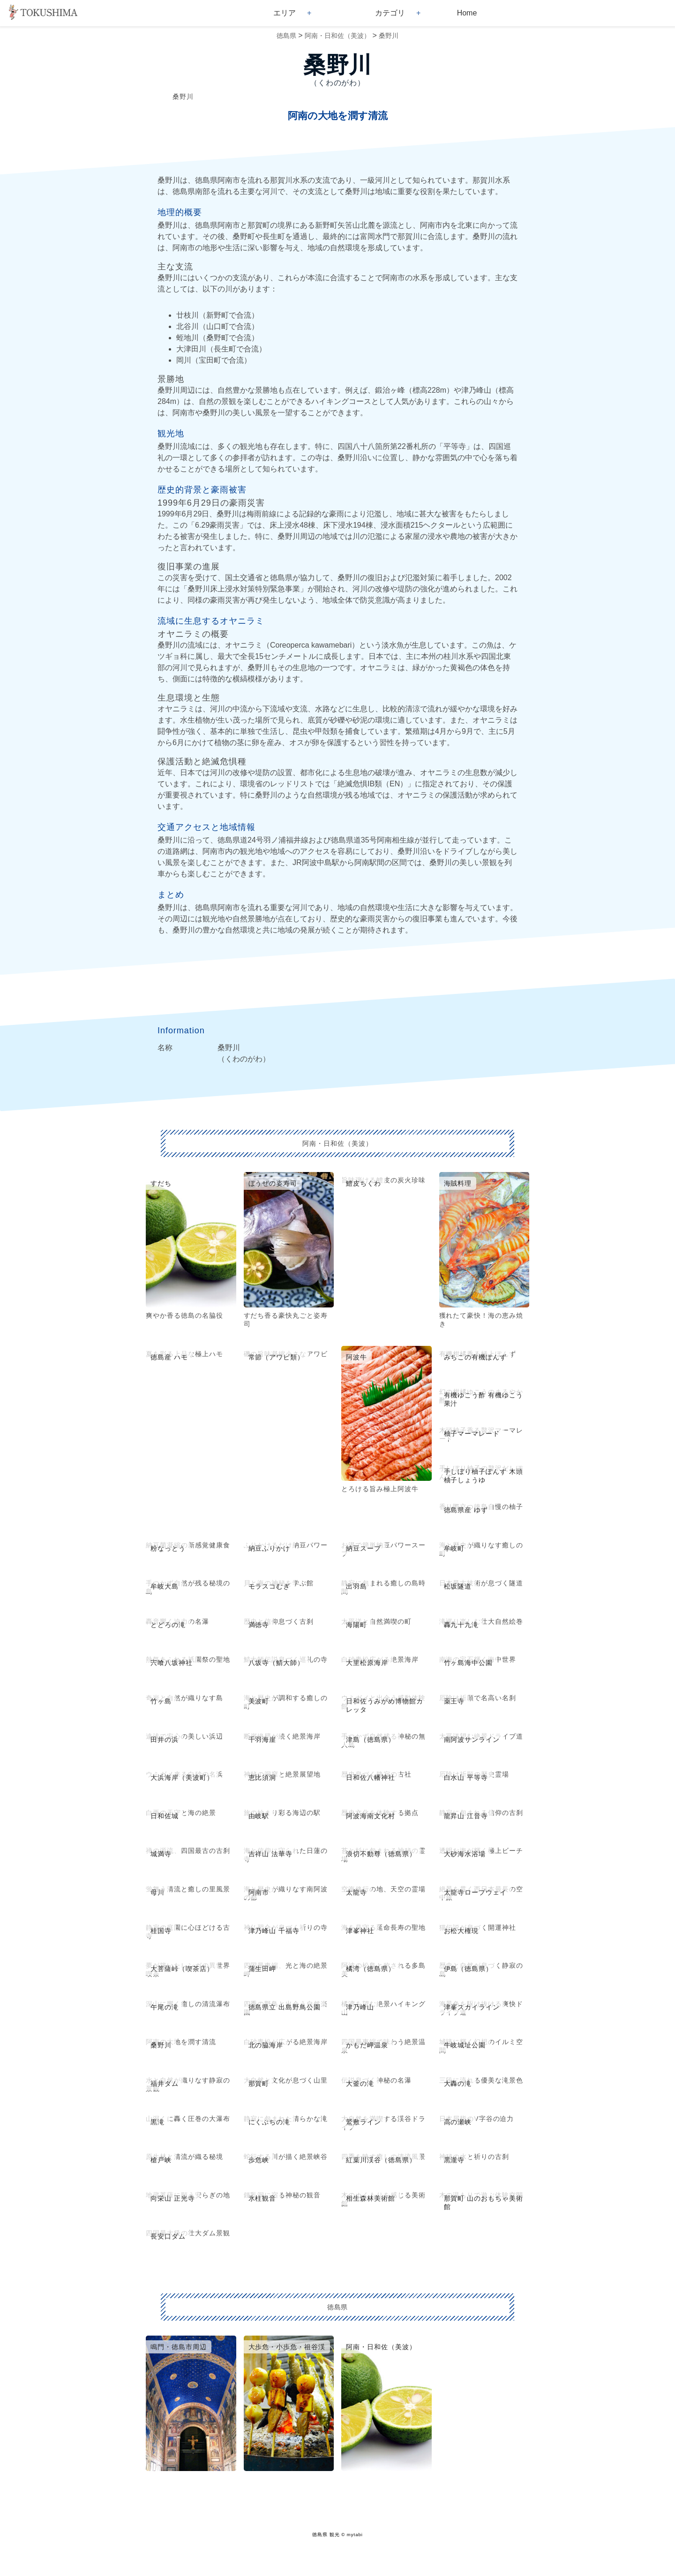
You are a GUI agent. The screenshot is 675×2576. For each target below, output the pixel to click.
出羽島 (356, 1586)
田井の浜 (164, 1739)
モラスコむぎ (269, 1586)
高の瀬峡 (458, 2122)
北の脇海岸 (266, 2045)
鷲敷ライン (363, 2122)
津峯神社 (360, 1930)
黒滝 (157, 2122)
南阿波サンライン (472, 1739)
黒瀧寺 (454, 2160)
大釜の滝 (360, 2083)
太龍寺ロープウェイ (475, 1892)
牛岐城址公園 (465, 2045)
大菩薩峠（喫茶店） (182, 1968)
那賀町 (259, 2083)
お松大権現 (461, 1930)
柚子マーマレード (472, 1433)
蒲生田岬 (262, 1968)
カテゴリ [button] (390, 13)
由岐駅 (259, 1816)
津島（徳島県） (370, 1739)
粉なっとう (168, 1548)
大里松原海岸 (367, 1662)
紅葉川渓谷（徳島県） (381, 2160)
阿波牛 (356, 1357)
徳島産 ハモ (169, 1357)
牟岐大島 (164, 1586)
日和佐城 (164, 1816)
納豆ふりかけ (269, 1548)
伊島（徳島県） (468, 1968)
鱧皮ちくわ (363, 1183)
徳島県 (286, 35)
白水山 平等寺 (466, 1777)
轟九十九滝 (461, 1624)
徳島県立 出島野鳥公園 (284, 2007)
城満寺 (161, 1854)
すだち (161, 1183)
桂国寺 (161, 1930)
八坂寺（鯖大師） (276, 1662)
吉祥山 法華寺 (270, 1854)
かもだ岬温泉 (367, 2045)
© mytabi (352, 2534)
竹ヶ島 (161, 1701)
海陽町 (356, 1624)
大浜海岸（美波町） (182, 1777)
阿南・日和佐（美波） (337, 35)
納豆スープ (363, 1548)
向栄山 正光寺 (172, 2198)
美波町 (259, 1701)
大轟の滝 (458, 2083)
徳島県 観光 (325, 2534)
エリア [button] (284, 13)
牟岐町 (454, 1548)
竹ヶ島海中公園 (468, 1662)
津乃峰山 (360, 2007)
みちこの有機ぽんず (475, 1357)
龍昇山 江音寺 (466, 1816)
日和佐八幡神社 (370, 1777)
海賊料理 (458, 1183)
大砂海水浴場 (465, 1854)
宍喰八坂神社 (171, 1662)
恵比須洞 (262, 1777)
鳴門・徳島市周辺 (178, 2347)
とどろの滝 (168, 1624)
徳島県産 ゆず (466, 1510)
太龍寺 (356, 1892)
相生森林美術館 (370, 2198)
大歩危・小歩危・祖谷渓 (287, 2347)
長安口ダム (168, 2236)
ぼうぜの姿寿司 (273, 1183)
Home (467, 13)
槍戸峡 (161, 2160)
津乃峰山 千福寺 (274, 1930)
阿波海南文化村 (370, 1816)
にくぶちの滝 (269, 2122)
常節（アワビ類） (276, 1357)
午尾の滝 (164, 2007)
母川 (157, 1892)
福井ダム (164, 2083)
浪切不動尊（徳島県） (381, 1854)
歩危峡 (259, 2160)
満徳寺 (259, 1624)
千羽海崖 (262, 1739)
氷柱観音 (262, 2198)
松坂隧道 (458, 1586)
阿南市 (259, 1892)
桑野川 (388, 35)
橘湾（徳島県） (370, 1968)
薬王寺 (454, 1701)
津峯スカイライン (472, 2007)
